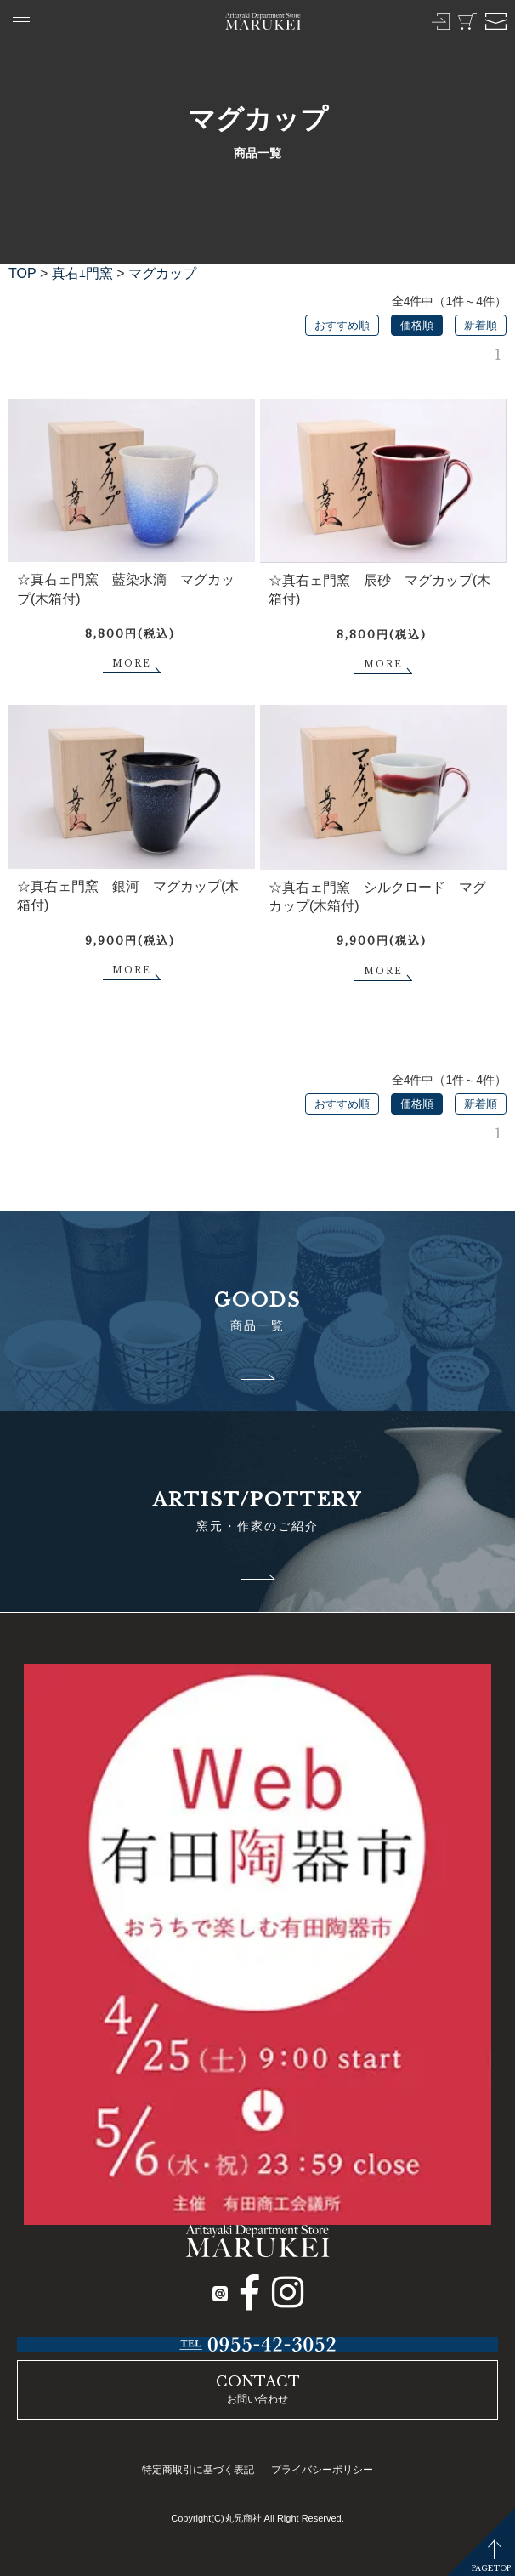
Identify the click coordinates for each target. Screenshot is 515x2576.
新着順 (480, 325)
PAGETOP (491, 2568)
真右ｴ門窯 (82, 273)
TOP (22, 273)
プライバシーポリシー (322, 2470)
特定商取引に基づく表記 (198, 2470)
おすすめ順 (342, 325)
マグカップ (162, 273)
